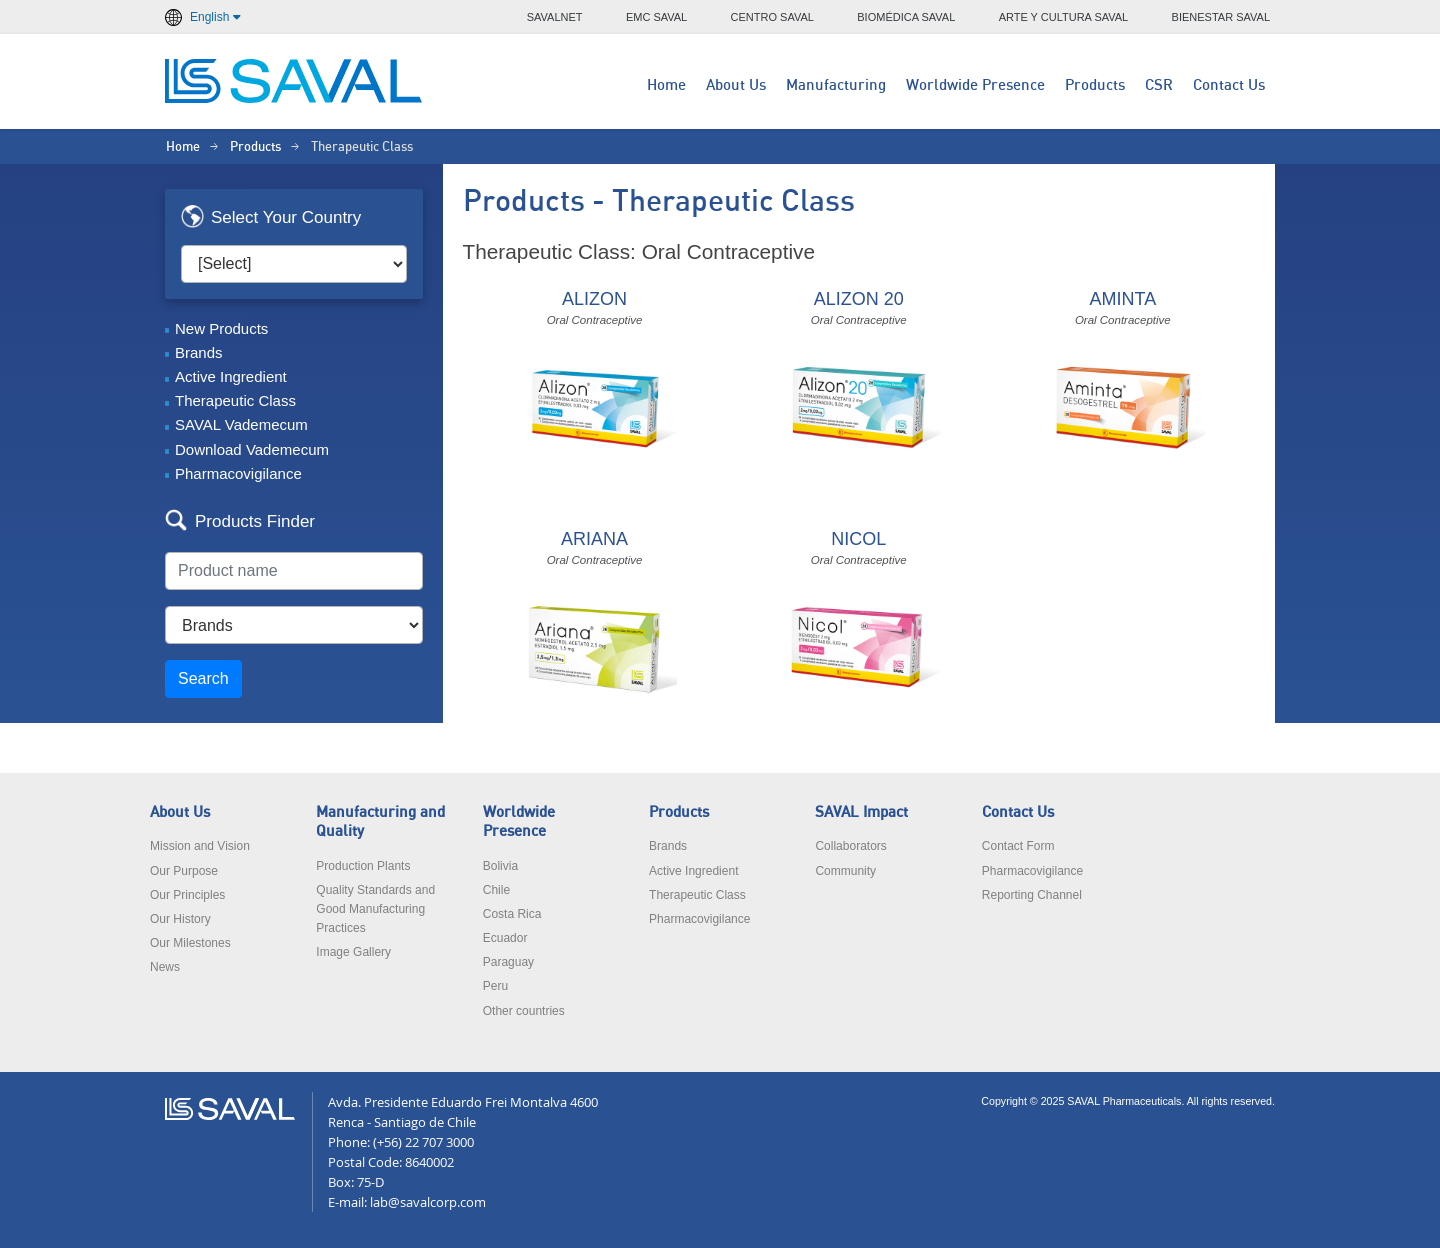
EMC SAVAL (656, 17)
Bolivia (500, 866)
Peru (495, 986)
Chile (496, 890)
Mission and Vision (200, 846)
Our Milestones (190, 943)
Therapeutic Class (235, 400)
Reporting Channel (1032, 895)
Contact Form (1018, 846)
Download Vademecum (252, 449)
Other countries (524, 1011)
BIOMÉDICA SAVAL (906, 17)
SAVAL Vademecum (241, 424)
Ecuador (505, 938)
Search (203, 678)
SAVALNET (555, 17)
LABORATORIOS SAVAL (295, 81)
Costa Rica (512, 914)
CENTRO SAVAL (772, 17)
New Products (221, 328)
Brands (199, 352)
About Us (736, 85)
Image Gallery (353, 952)
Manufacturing (836, 85)
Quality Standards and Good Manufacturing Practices (375, 909)
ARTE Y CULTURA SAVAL (1064, 17)
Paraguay (508, 962)
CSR (1159, 85)
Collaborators (850, 846)
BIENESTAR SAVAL (1221, 17)
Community (845, 871)
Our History (180, 919)
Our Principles (187, 895)
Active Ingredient (231, 376)
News (165, 967)
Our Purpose (184, 871)
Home (666, 85)
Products (1095, 85)
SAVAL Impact (861, 812)
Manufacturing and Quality (380, 822)
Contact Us (1229, 85)
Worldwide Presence (975, 85)
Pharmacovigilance (238, 473)
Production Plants (363, 866)
